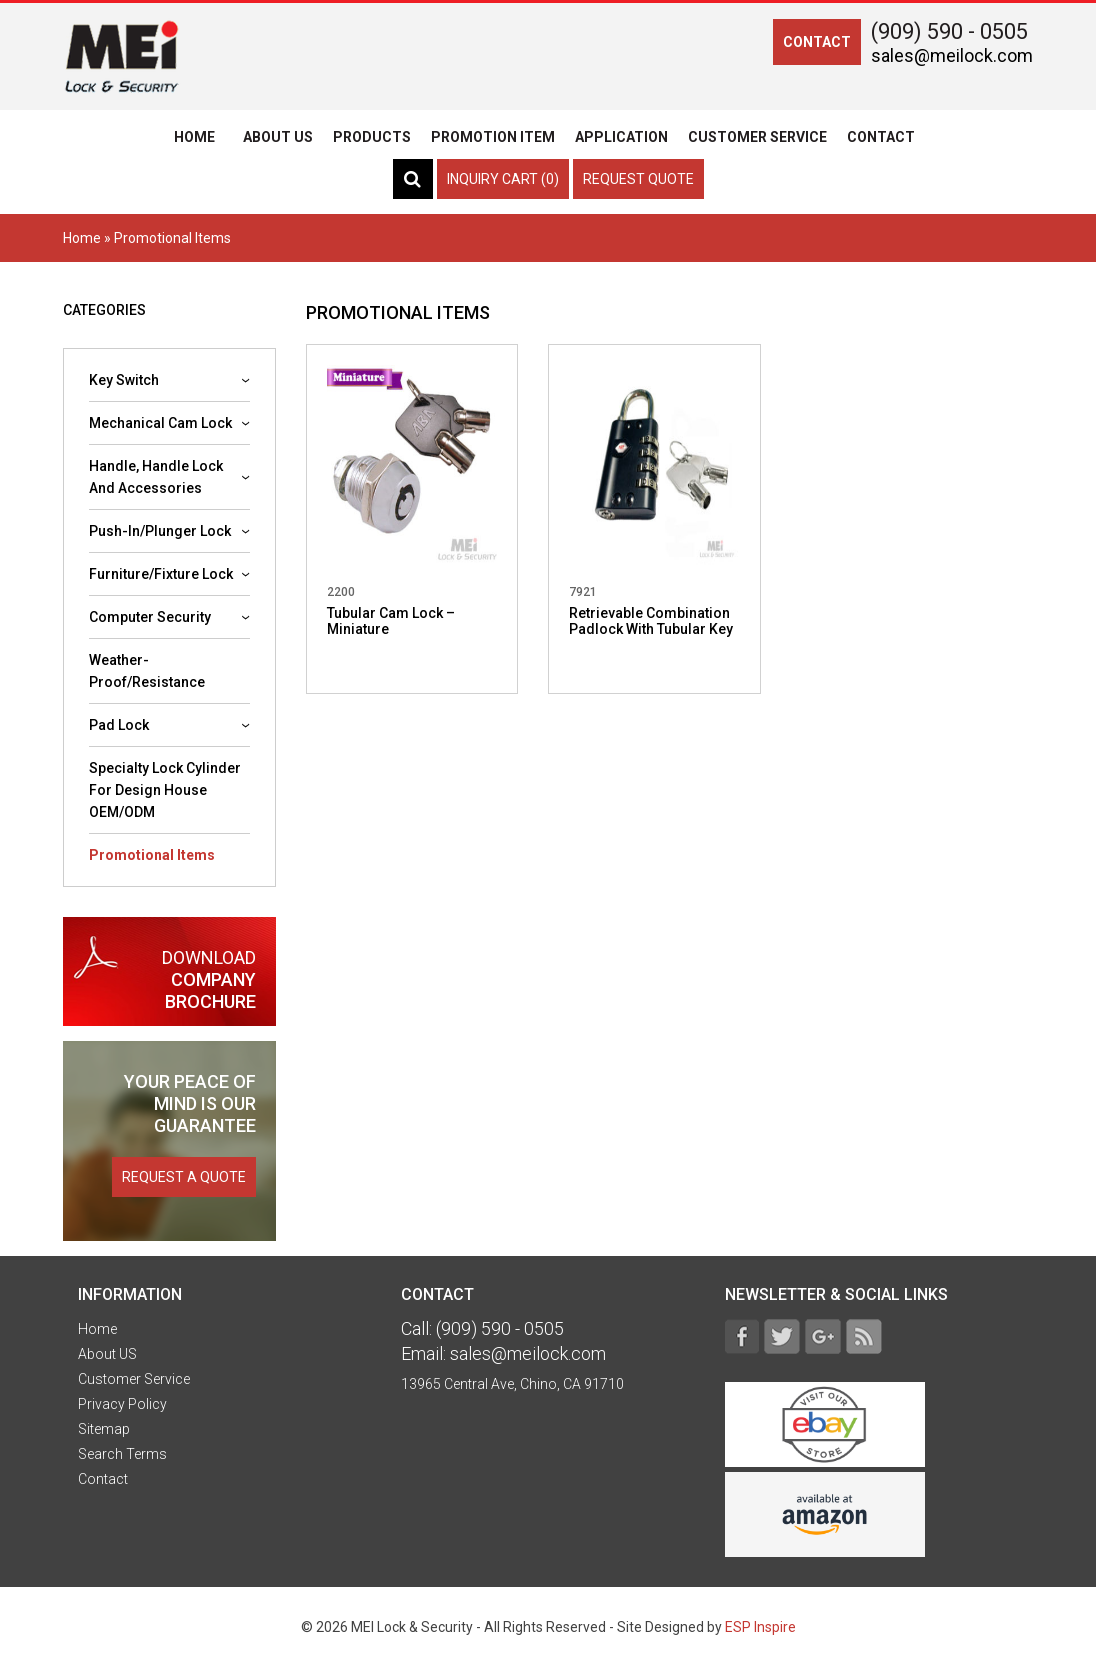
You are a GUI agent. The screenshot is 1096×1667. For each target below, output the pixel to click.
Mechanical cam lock (160, 423)
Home (194, 137)
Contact (881, 137)
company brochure (169, 979)
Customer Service (757, 137)
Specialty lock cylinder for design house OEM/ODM (165, 790)
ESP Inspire (760, 1627)
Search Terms (122, 1454)
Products (372, 137)
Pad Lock (119, 725)
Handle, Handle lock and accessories (156, 477)
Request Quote (638, 179)
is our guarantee (190, 1103)
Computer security (150, 617)
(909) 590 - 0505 (949, 31)
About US (278, 137)
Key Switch (124, 380)
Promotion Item (493, 137)
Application (621, 137)
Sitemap (104, 1429)
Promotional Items (152, 855)
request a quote (184, 1177)
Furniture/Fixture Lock (161, 574)
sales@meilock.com (952, 55)
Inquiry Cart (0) (503, 179)
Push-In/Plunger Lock (160, 531)
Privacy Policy (122, 1404)
